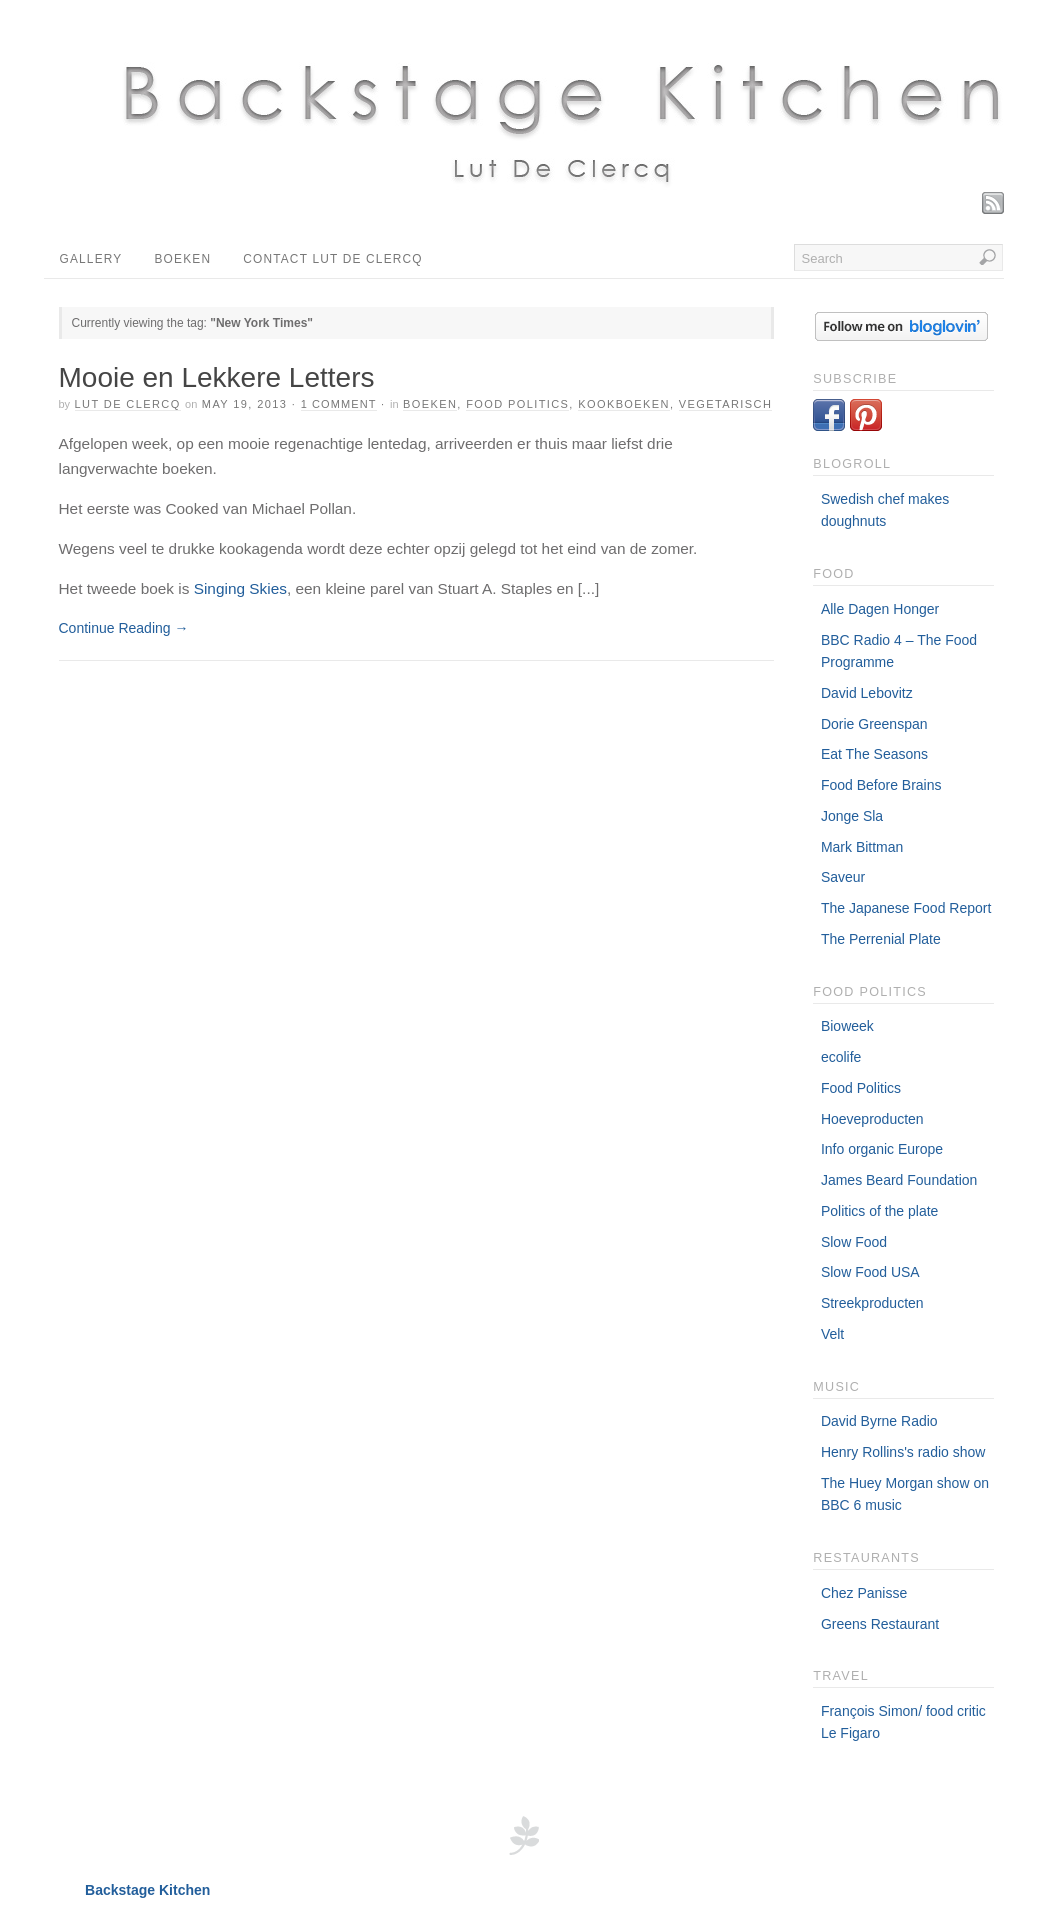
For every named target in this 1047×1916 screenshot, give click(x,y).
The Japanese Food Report (906, 908)
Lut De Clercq (128, 404)
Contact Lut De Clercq (333, 259)
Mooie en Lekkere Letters (217, 377)
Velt (832, 1334)
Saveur (843, 877)
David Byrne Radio (879, 1421)
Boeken (182, 259)
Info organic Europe (882, 1149)
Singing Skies (240, 588)
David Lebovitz (867, 693)
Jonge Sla (852, 816)
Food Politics (861, 1088)
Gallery (91, 259)
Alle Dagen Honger (880, 609)
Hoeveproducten (872, 1119)
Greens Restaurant (880, 1624)
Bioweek (847, 1026)
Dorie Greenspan (874, 724)
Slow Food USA (870, 1272)
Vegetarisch (725, 404)
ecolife (841, 1057)
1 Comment (339, 404)
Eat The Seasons (874, 754)
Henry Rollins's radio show (903, 1452)
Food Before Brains (881, 785)
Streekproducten (872, 1303)
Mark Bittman (862, 847)
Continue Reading (124, 628)
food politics (517, 404)
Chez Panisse (864, 1593)
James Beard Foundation (899, 1180)
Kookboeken (624, 404)
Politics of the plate (880, 1211)
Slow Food (854, 1242)
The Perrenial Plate (881, 939)
